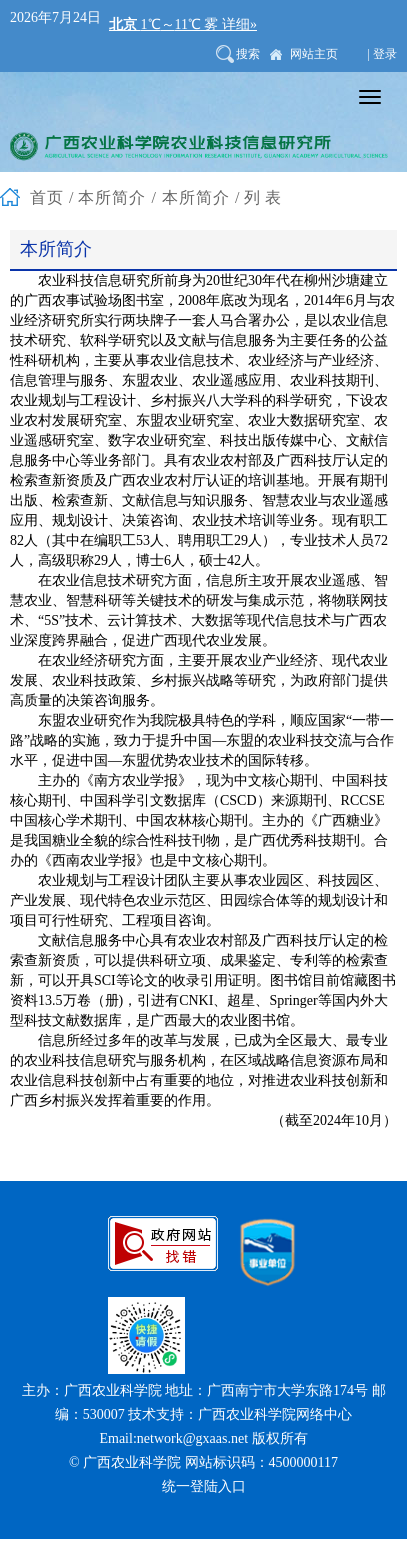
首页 (47, 197)
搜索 (248, 54)
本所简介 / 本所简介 (153, 197)
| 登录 (382, 54)
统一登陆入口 (204, 1486)
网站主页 (314, 54)
